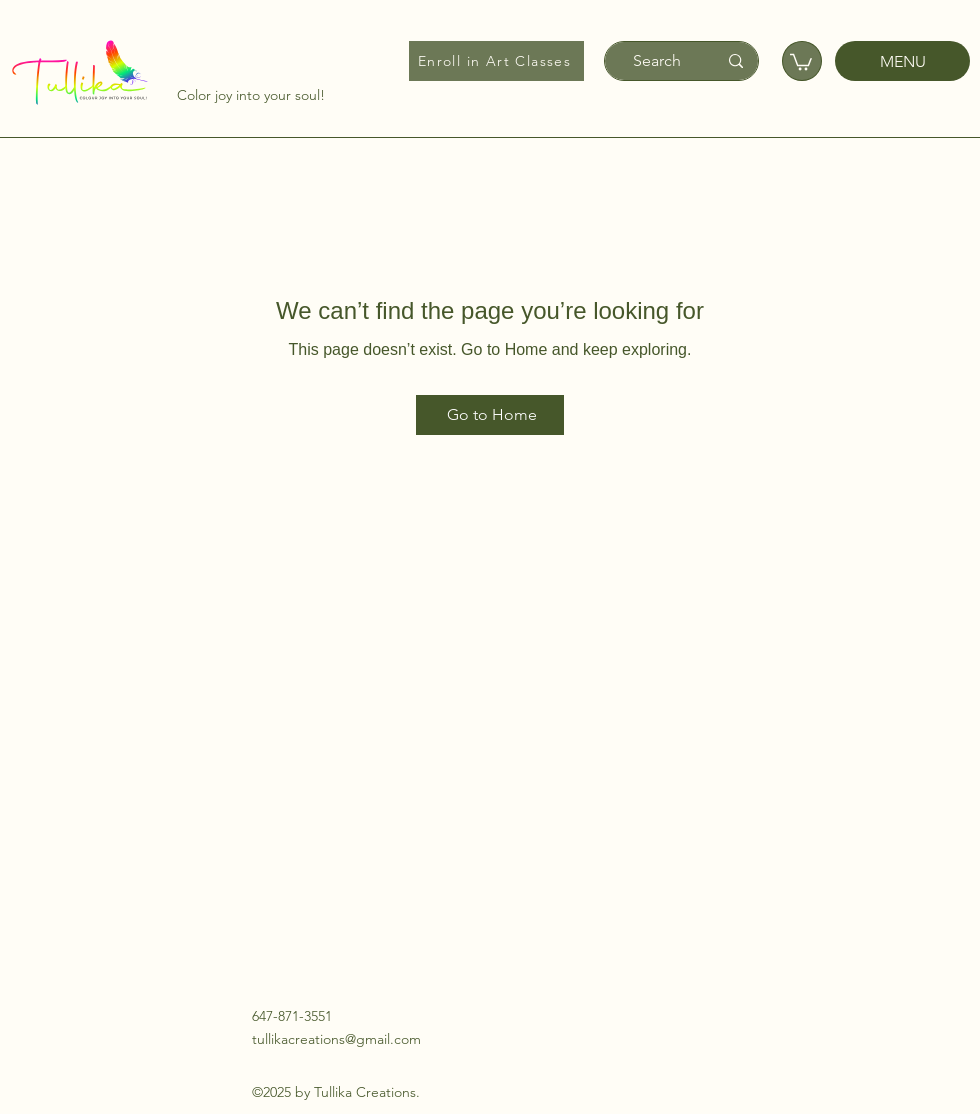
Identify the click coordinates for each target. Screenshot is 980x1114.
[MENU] (902, 61)
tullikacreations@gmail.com (336, 1039)
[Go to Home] (490, 415)
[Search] (657, 61)
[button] (801, 61)
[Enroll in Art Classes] (496, 61)
